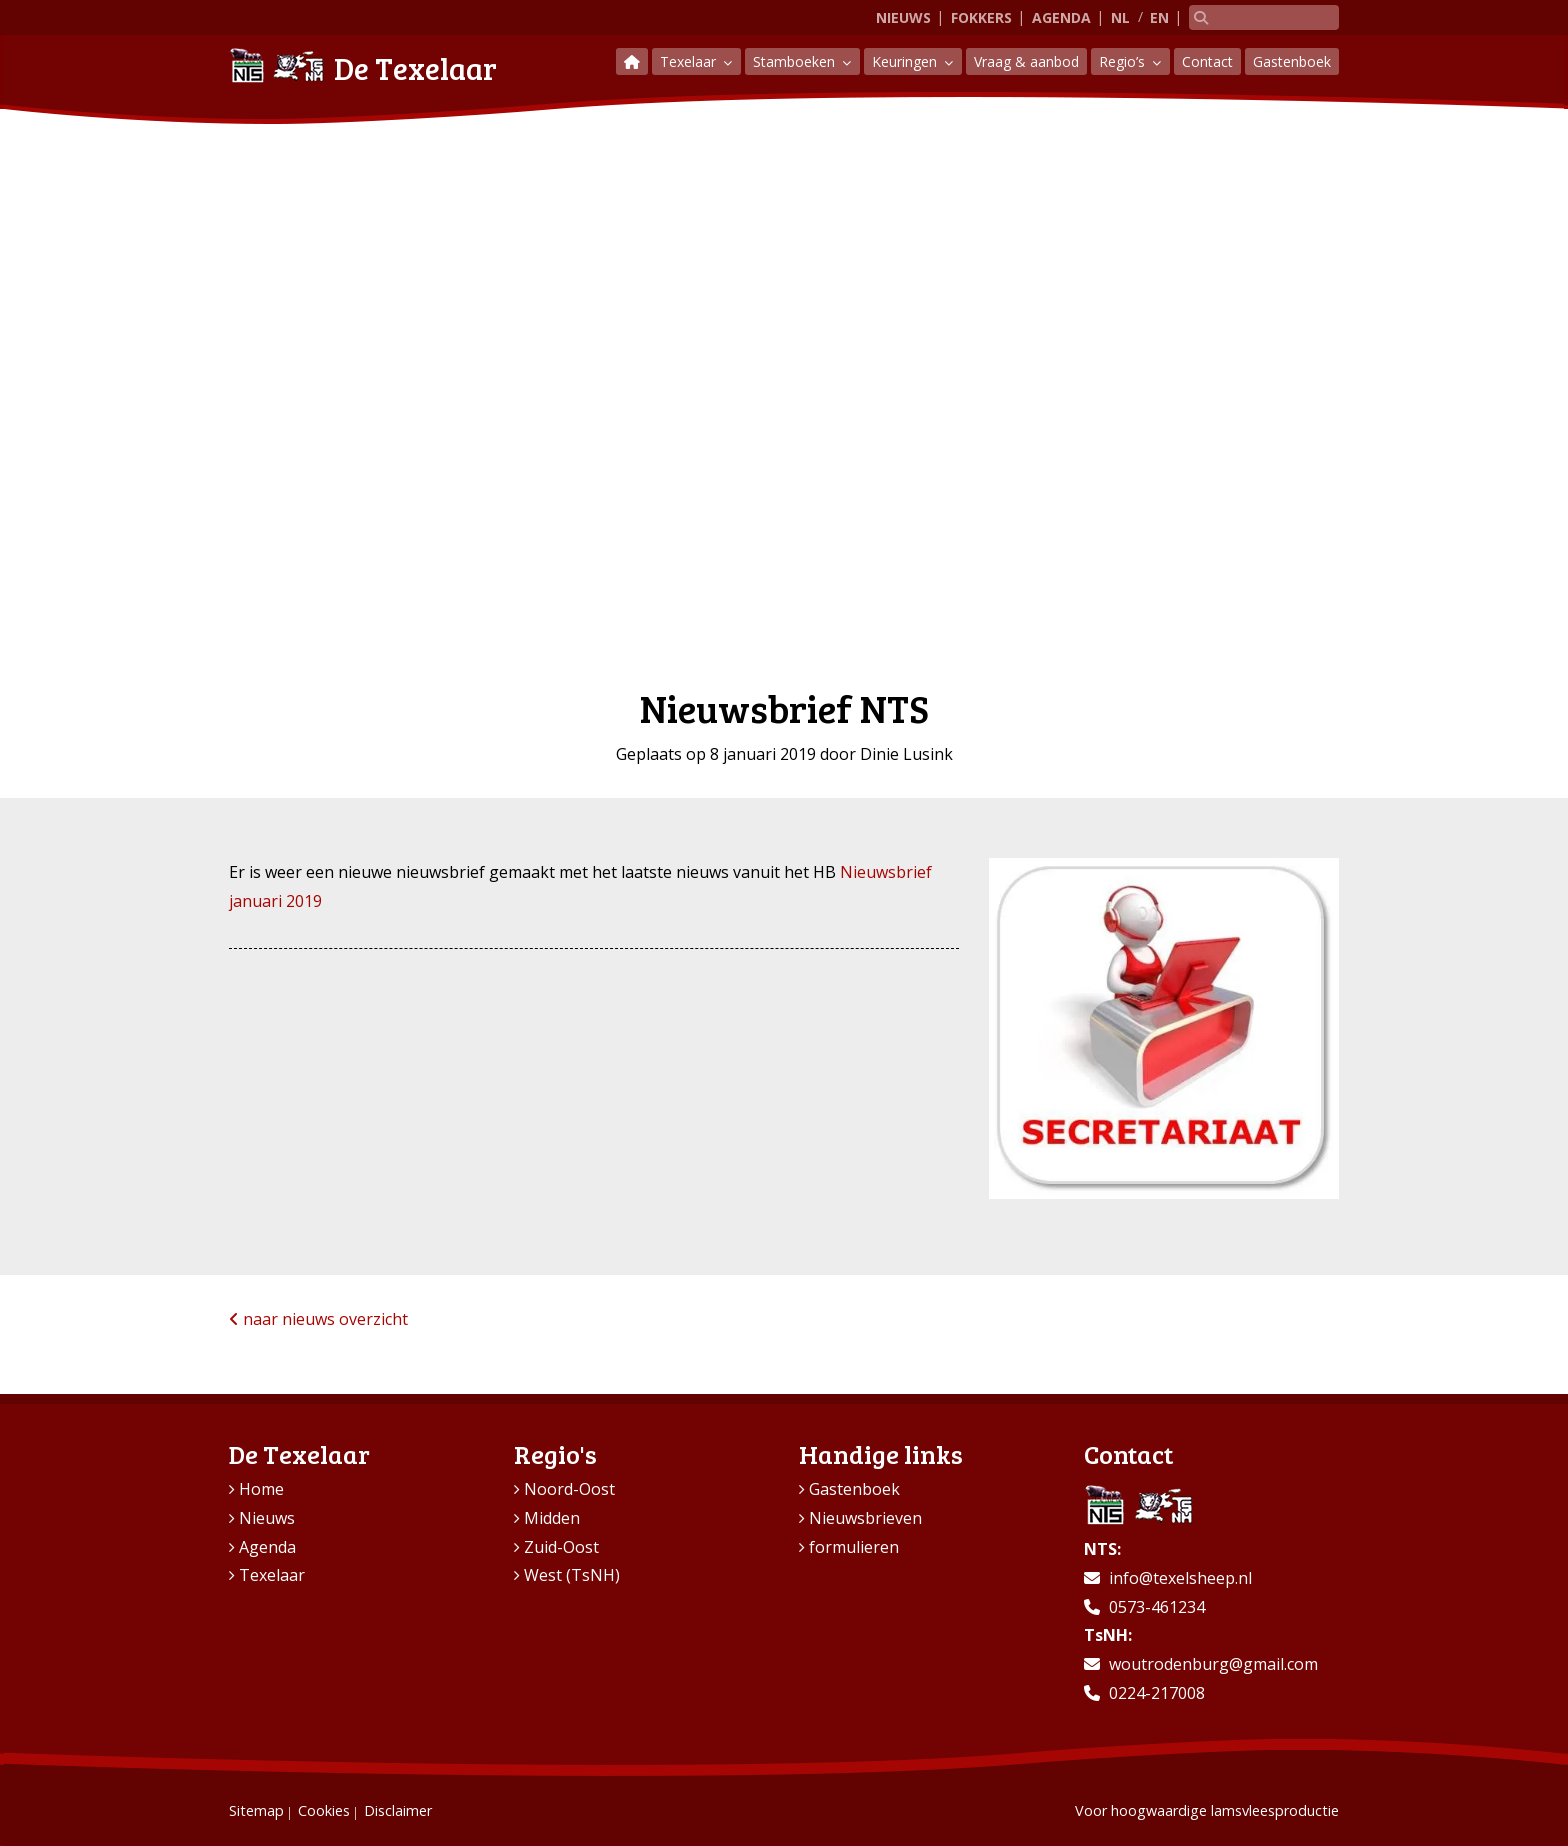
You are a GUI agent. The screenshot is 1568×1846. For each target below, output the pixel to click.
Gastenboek (1292, 61)
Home (261, 1489)
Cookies (324, 1810)
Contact (1207, 61)
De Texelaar (363, 65)
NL (1120, 17)
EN (1159, 17)
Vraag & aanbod (1026, 61)
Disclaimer (398, 1810)
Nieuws (903, 17)
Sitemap (256, 1810)
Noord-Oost (569, 1489)
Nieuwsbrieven (865, 1518)
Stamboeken (796, 61)
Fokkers (981, 17)
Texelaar (690, 61)
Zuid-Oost (561, 1547)
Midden (552, 1518)
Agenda (1061, 17)
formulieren (854, 1547)
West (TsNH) (572, 1575)
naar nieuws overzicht (318, 1319)
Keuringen (906, 61)
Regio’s (1124, 61)
